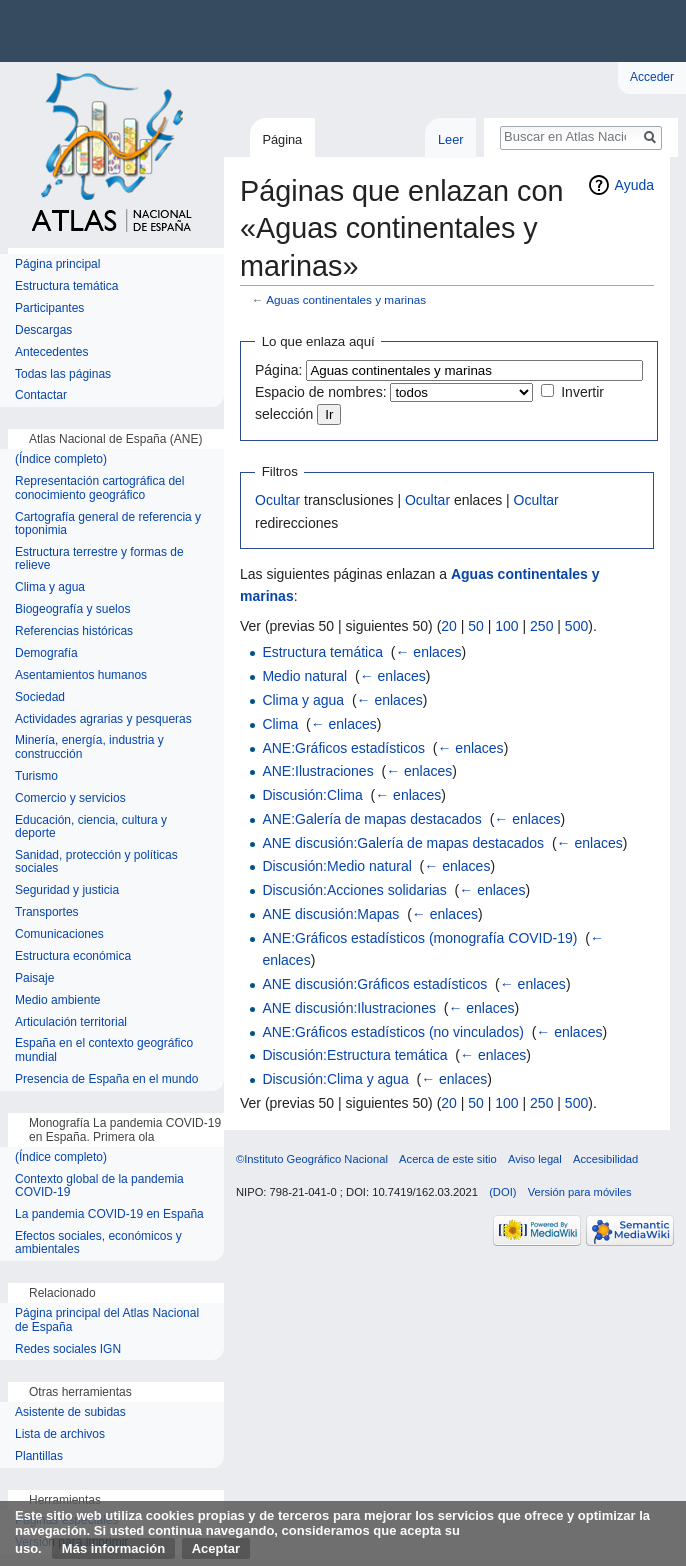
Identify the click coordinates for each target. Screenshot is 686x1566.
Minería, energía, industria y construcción (89, 747)
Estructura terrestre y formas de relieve (99, 559)
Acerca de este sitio (448, 1159)
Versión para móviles (580, 1192)
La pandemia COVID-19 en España (109, 1214)
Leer (451, 139)
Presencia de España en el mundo (106, 1079)
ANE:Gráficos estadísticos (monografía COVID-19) (419, 938)
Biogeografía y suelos (72, 609)
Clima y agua (303, 700)
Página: (278, 370)
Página (282, 139)
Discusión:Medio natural (336, 866)
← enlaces (428, 652)
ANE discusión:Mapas (330, 914)
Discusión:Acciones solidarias (354, 890)
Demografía (46, 653)
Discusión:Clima (312, 795)
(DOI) (502, 1192)
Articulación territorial (71, 1022)
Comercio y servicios (70, 798)
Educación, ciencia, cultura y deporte (91, 827)
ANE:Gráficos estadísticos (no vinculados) (392, 1032)
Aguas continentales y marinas (346, 299)
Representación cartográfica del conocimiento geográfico (99, 488)
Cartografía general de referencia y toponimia (108, 524)
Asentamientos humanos (81, 675)
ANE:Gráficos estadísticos (343, 748)
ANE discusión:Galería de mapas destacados (403, 843)
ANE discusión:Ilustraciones (349, 1008)
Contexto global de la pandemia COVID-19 (99, 1186)
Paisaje (34, 978)
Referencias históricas (74, 631)
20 (449, 626)
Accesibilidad (605, 1159)
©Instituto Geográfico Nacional (312, 1159)
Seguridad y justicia (67, 890)
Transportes (47, 912)
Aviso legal (535, 1159)
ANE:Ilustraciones (317, 771)
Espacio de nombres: (321, 392)
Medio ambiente (57, 1000)
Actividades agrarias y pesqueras (103, 719)
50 (476, 626)
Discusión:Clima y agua (335, 1079)
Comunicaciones (59, 934)
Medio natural (304, 676)
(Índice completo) (61, 459)
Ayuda (634, 185)
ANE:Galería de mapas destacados (371, 819)
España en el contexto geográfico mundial (104, 1050)
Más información (113, 1548)
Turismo (36, 776)
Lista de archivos (60, 1434)
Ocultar (277, 500)
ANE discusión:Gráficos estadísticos (374, 984)
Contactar (41, 395)
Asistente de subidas (70, 1412)
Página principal (57, 264)
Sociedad (40, 697)
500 (576, 626)
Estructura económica (73, 956)
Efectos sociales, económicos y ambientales (98, 1243)
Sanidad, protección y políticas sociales (96, 862)
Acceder (652, 77)
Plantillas (39, 1456)
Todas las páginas (63, 374)
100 (506, 626)
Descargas (43, 330)
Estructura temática (322, 652)
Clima (280, 724)
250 (541, 626)
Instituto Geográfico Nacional (320, 31)
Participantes (49, 308)
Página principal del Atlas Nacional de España (107, 1320)
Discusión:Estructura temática (354, 1055)
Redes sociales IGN (68, 1349)
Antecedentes (51, 352)
